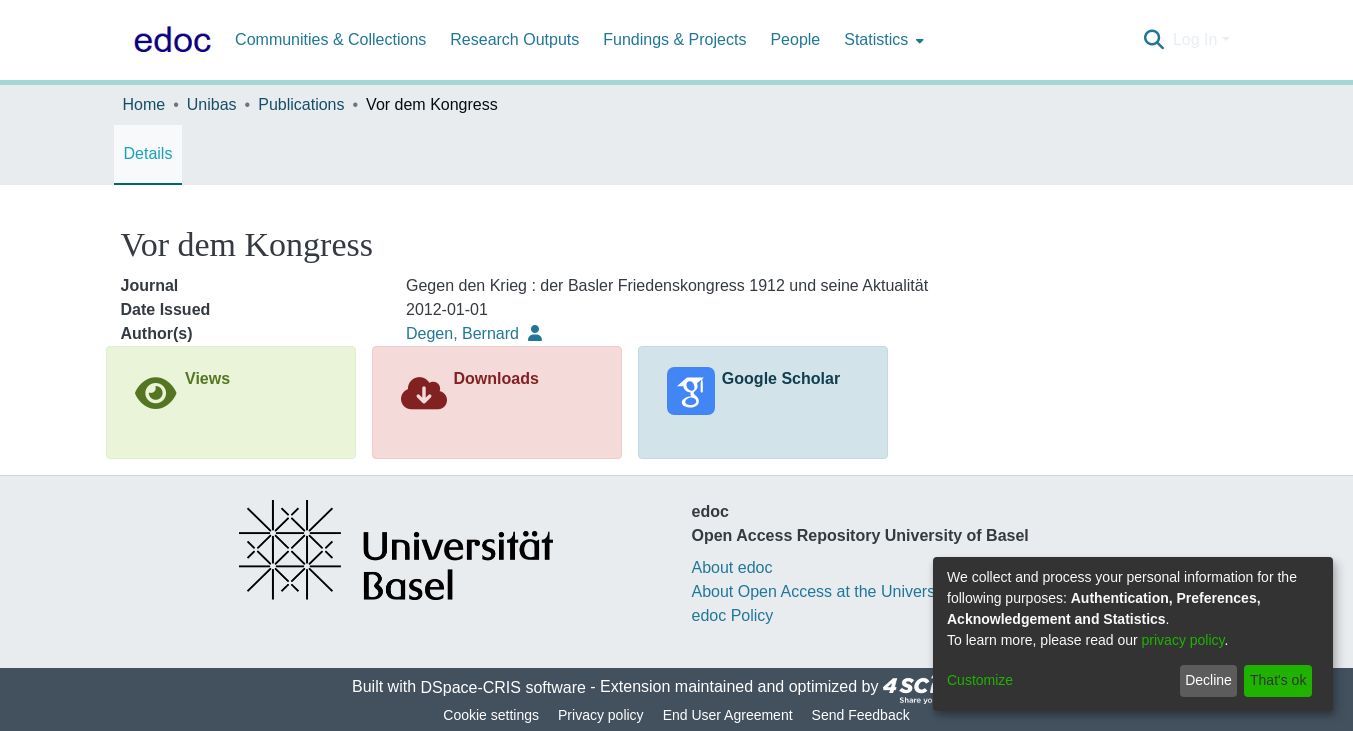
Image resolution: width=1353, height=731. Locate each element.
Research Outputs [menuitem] (514, 39)
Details (148, 153)
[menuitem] (882, 40)
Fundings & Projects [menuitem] (674, 39)
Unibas (212, 104)
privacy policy (1183, 640)
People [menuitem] (795, 39)
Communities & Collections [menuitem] (330, 39)
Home (144, 104)
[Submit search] (1154, 40)
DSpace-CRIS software (503, 687)
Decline (1208, 680)
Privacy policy (601, 715)
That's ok (1278, 680)
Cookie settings (491, 715)
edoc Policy (733, 615)
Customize (980, 680)
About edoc (732, 567)
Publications (301, 104)
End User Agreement (728, 715)
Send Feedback (861, 715)
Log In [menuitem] (1195, 39)
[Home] (169, 40)
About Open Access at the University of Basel (853, 591)
